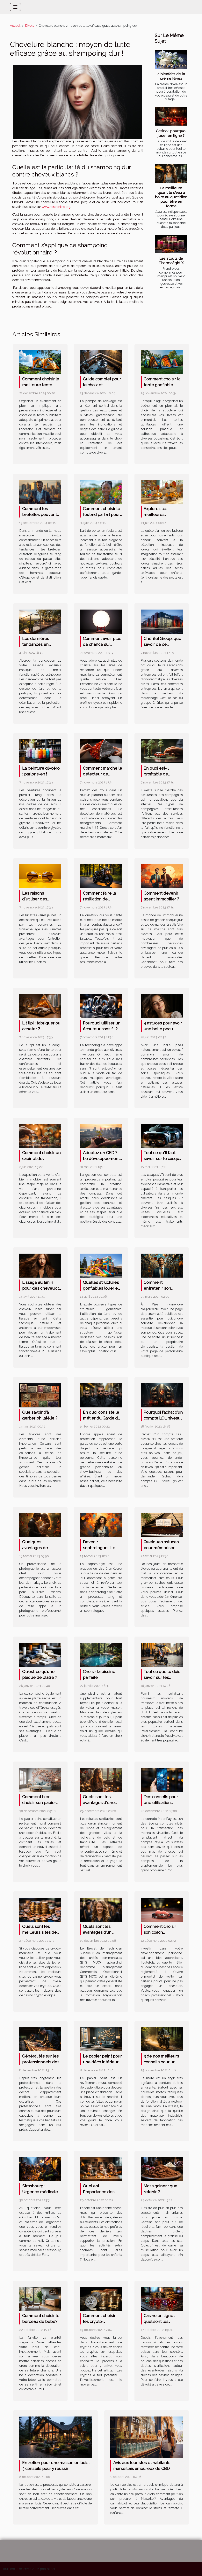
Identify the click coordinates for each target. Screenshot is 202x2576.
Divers (29, 25)
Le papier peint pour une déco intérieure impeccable (102, 2062)
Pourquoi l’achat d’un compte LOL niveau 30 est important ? (163, 1418)
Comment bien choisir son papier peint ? (39, 1802)
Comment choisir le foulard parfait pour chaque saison (101, 514)
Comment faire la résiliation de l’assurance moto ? (100, 899)
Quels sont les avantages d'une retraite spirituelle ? (101, 1802)
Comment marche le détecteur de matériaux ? (102, 774)
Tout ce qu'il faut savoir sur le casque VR (163, 1158)
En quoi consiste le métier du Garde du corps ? (101, 1418)
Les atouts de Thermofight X (171, 260)
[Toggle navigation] (15, 7)
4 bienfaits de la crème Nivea (171, 76)
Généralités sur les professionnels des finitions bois (40, 2062)
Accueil (15, 25)
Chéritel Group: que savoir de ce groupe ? (162, 644)
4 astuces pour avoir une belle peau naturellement (163, 1029)
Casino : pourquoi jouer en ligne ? (171, 133)
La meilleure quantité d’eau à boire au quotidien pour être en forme (171, 197)
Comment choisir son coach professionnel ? (160, 1932)
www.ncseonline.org (56, 207)
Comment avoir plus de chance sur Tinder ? (102, 644)
